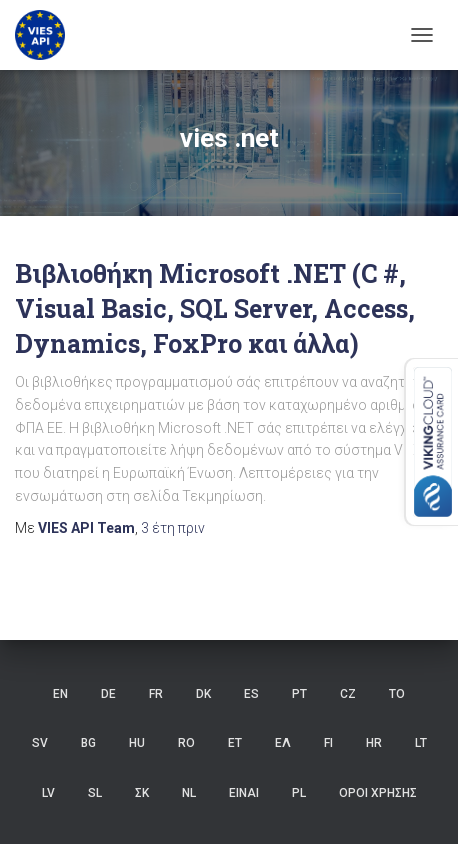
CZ (348, 694)
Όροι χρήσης (378, 793)
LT (421, 743)
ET (235, 743)
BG (88, 743)
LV (48, 793)
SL (95, 793)
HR (374, 743)
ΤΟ (397, 694)
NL (189, 793)
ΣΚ (142, 793)
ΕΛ (283, 743)
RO (186, 743)
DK (203, 694)
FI (328, 743)
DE (108, 694)
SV (40, 743)
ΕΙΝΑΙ (244, 793)
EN (60, 694)
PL (299, 793)
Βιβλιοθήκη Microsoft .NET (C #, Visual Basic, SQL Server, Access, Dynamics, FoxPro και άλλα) (215, 308)
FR (156, 694)
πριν (173, 528)
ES (251, 694)
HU (137, 743)
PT (299, 694)
